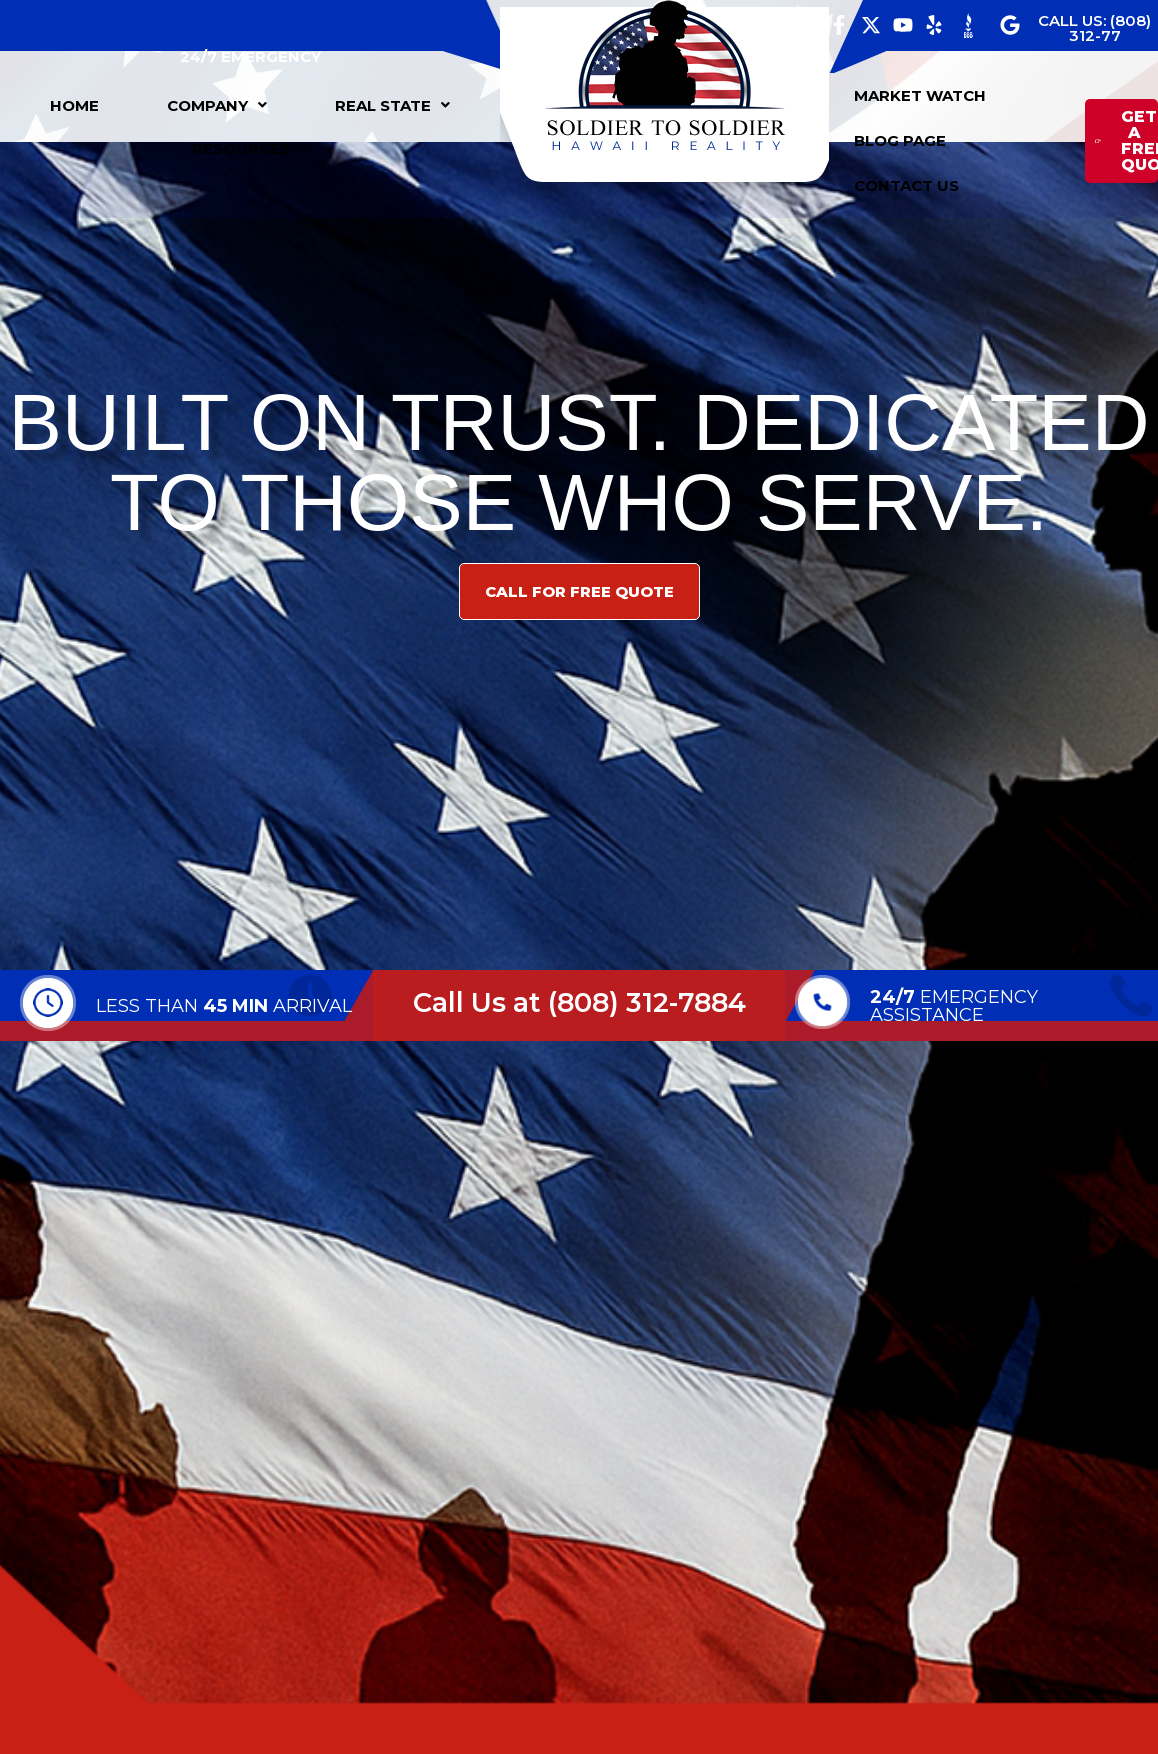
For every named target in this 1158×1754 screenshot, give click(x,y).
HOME (74, 105)
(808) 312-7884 (647, 1002)
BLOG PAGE (900, 140)
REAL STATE (392, 105)
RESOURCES (250, 148)
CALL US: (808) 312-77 (1094, 28)
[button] (217, 105)
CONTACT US (906, 185)
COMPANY (217, 105)
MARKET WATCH (920, 95)
